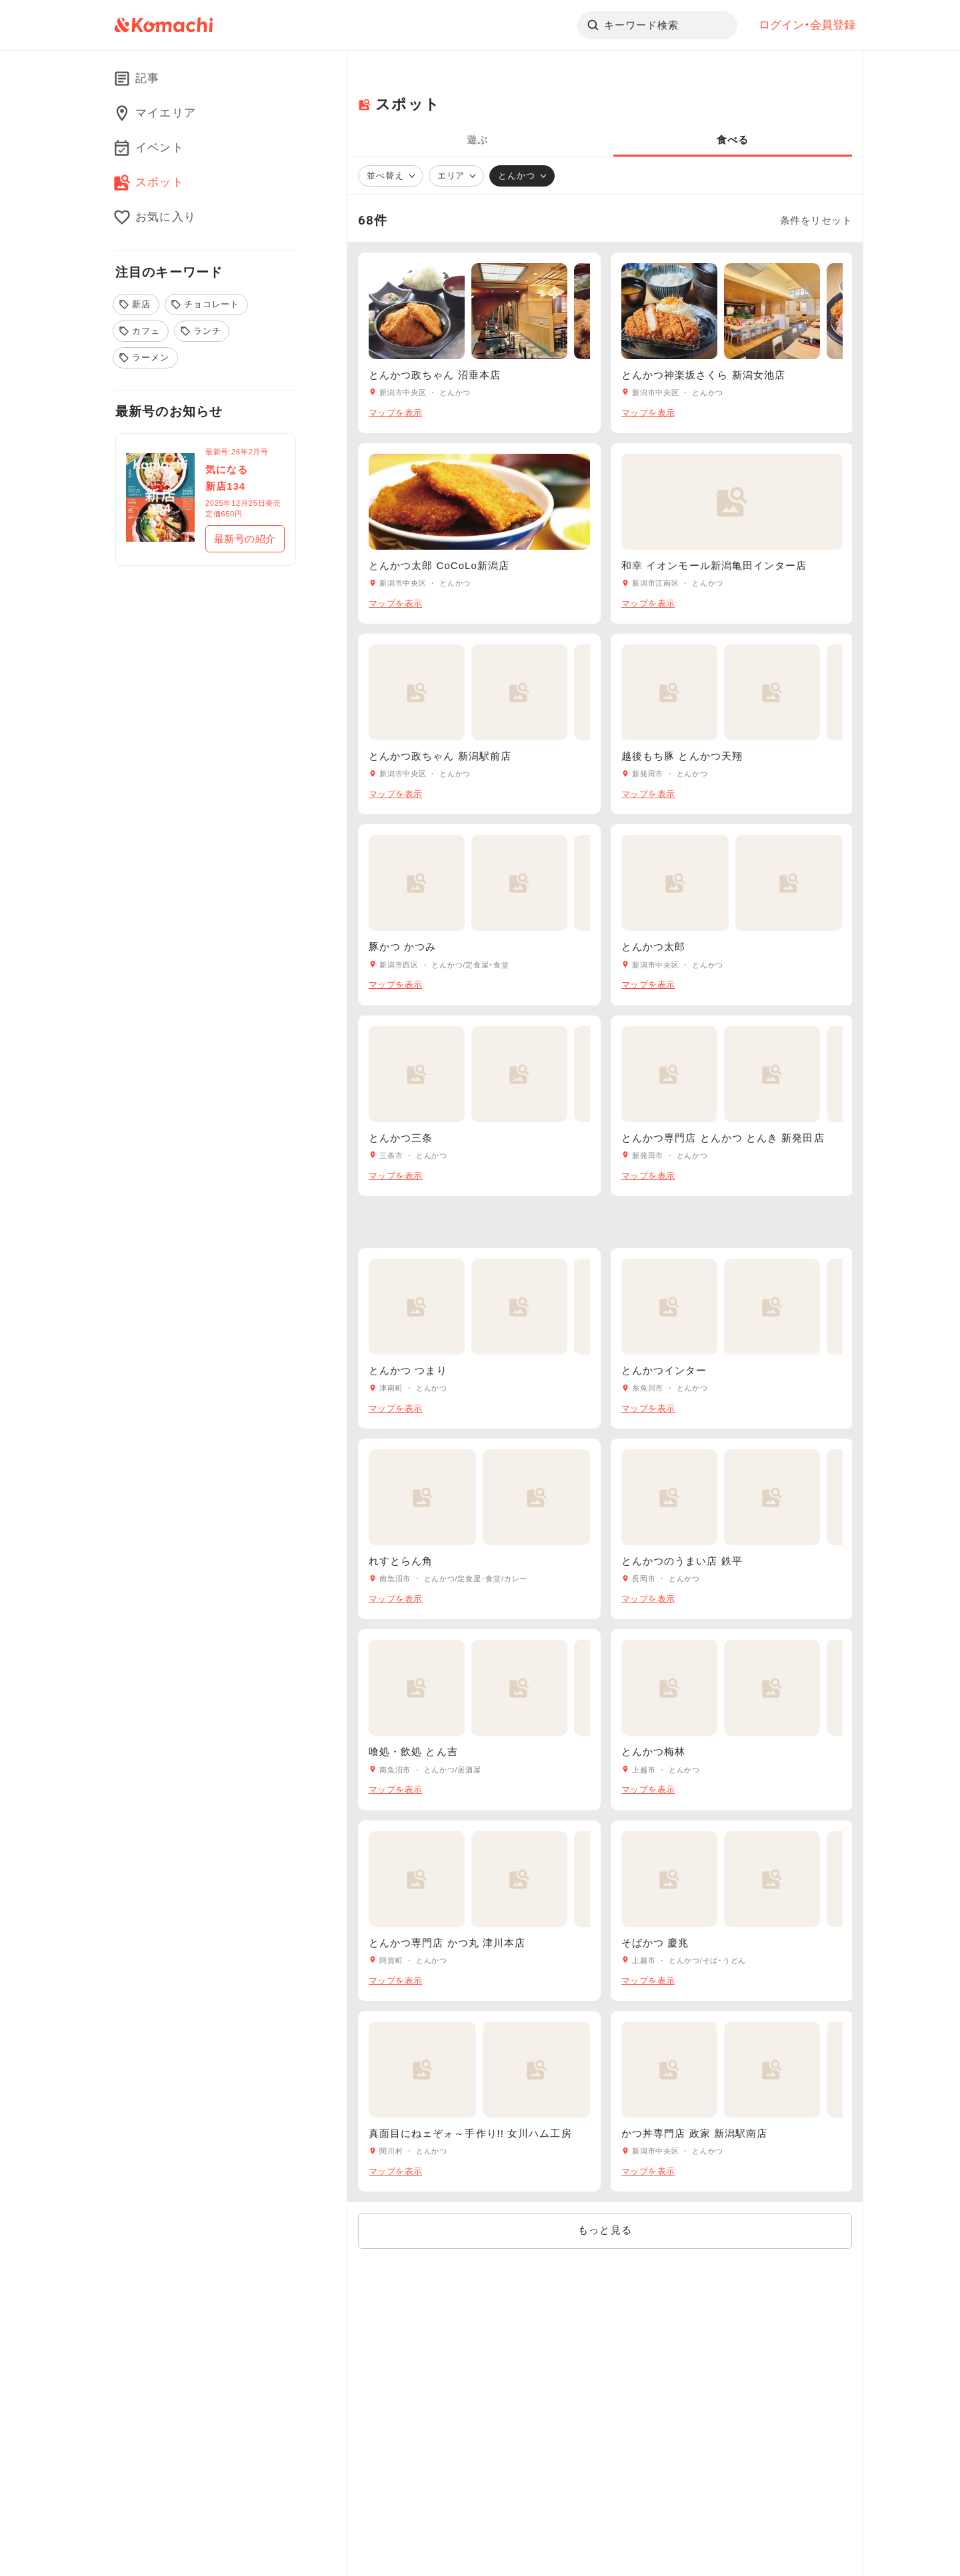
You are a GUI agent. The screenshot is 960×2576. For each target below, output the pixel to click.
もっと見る (604, 2230)
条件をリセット (816, 221)
